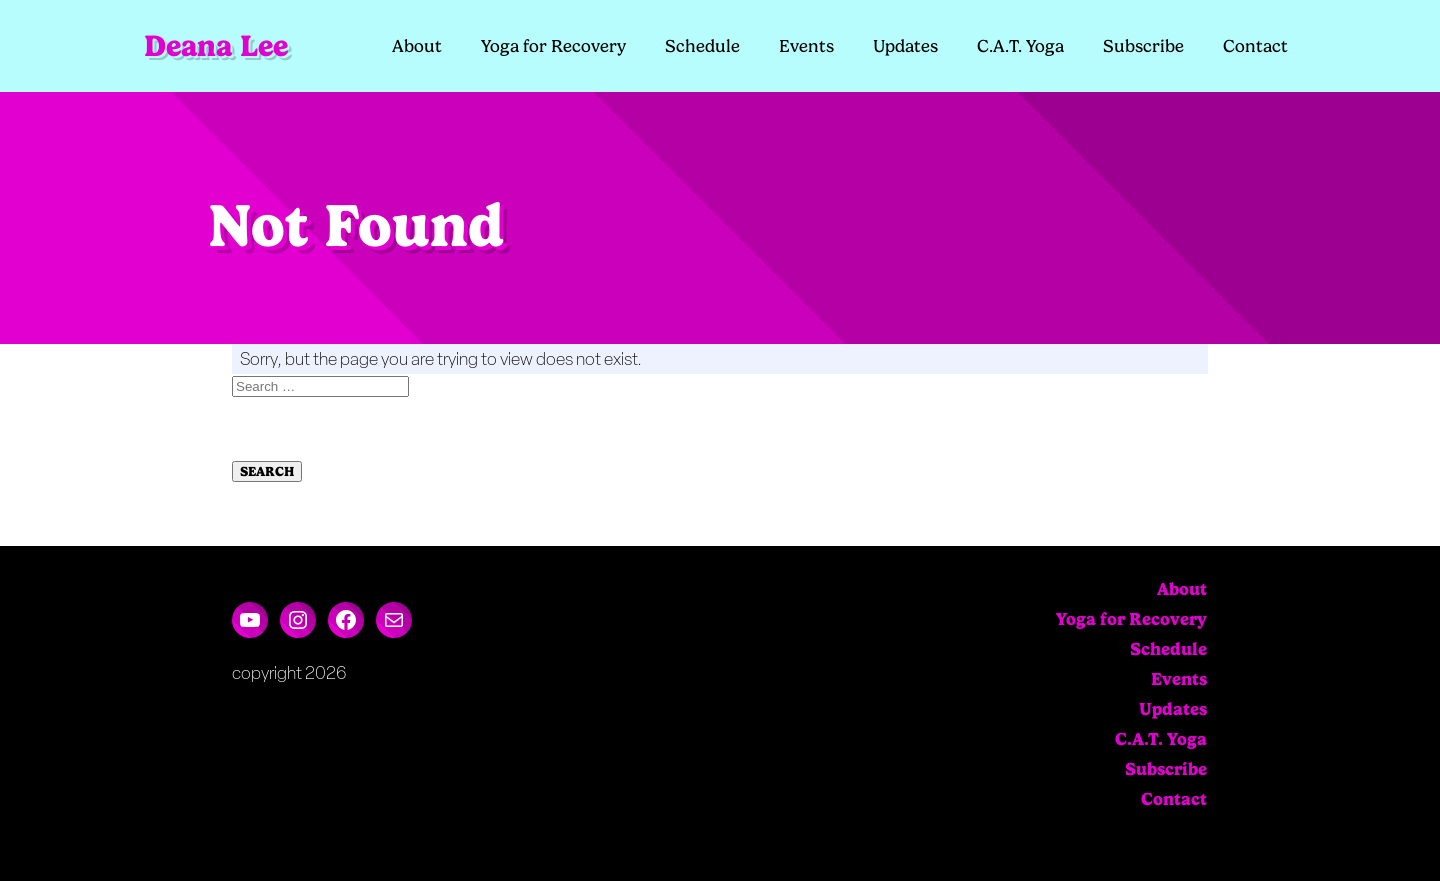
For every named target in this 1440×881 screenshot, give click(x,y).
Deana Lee (216, 45)
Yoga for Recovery (553, 46)
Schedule (702, 46)
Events (806, 46)
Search (267, 471)
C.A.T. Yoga (1020, 46)
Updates (905, 46)
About (417, 46)
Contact (1255, 46)
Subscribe (1143, 46)
